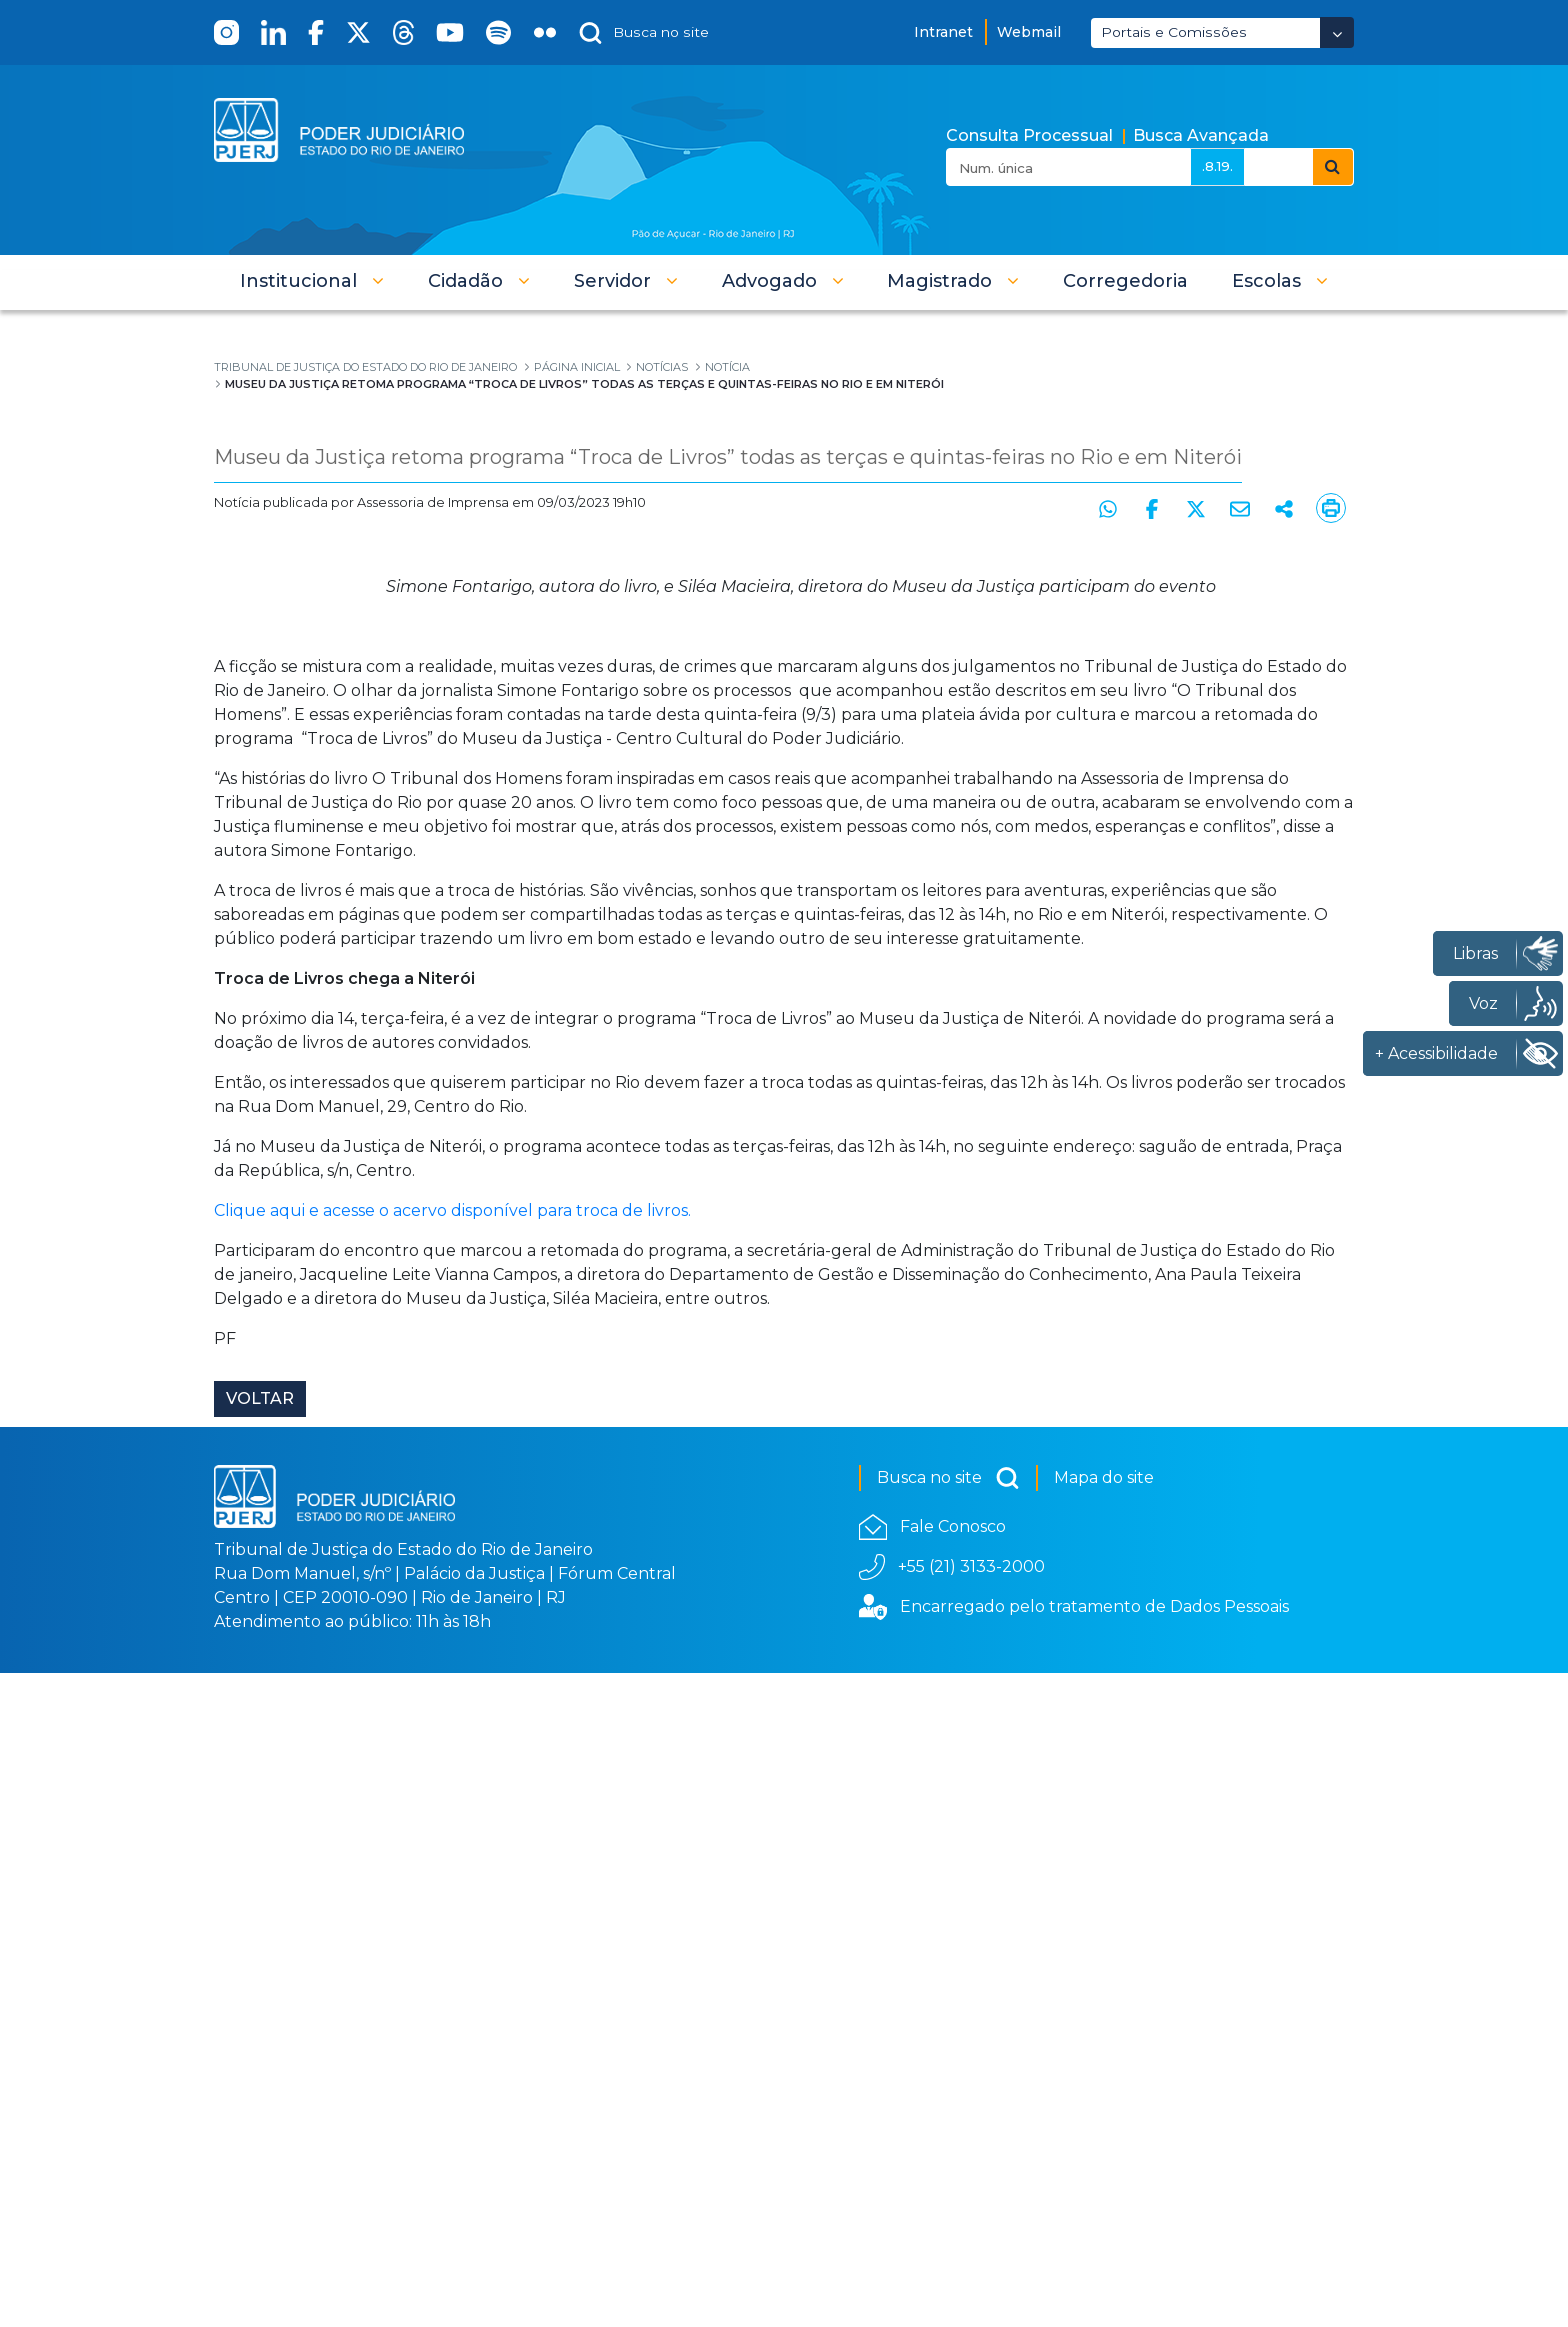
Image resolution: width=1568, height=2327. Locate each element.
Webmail (1029, 32)
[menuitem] (1125, 281)
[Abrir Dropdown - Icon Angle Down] (1337, 32)
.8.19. (1217, 166)
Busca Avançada (1201, 135)
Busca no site (948, 2133)
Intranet (943, 32)
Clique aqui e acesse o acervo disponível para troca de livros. (454, 1864)
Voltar (260, 2052)
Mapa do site (1104, 2132)
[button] (312, 281)
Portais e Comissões (1174, 32)
